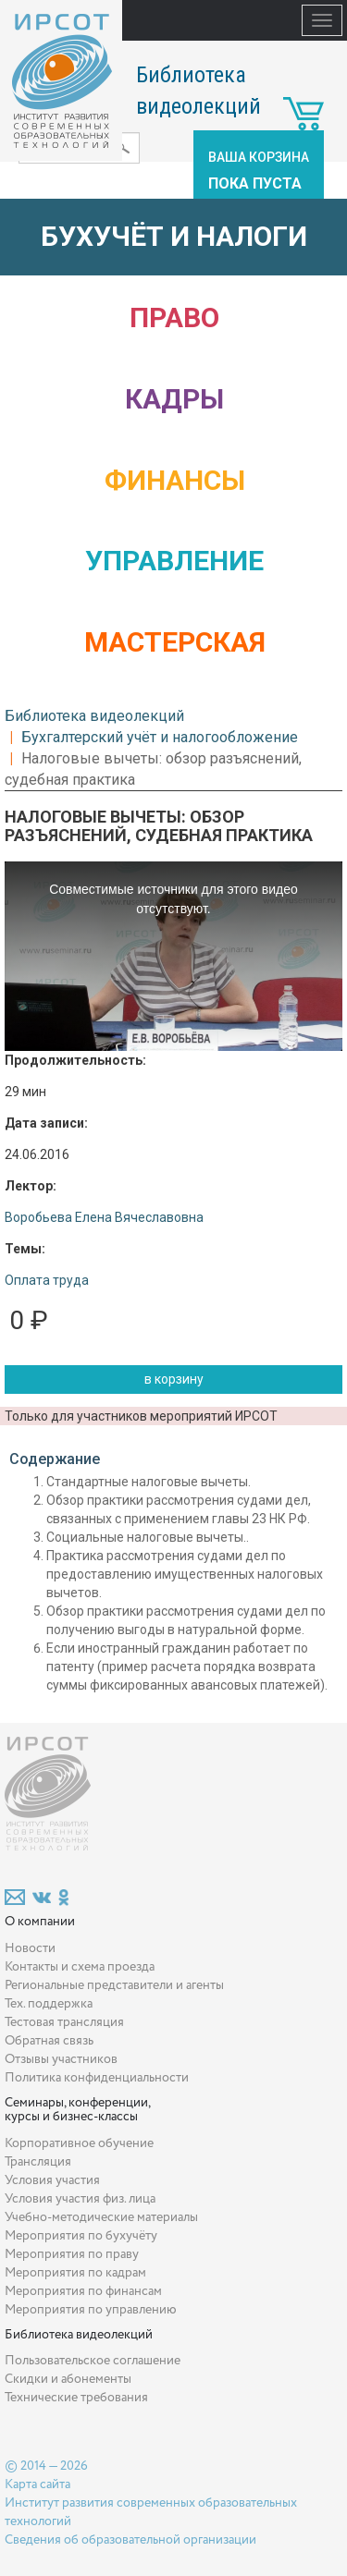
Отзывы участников (61, 2059)
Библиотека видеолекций (94, 716)
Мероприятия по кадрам (75, 2273)
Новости (30, 1948)
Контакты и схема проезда (80, 1967)
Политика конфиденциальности (97, 2078)
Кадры (174, 399)
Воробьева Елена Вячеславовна (104, 1217)
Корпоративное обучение (79, 2143)
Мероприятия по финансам (83, 2291)
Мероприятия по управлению (91, 2310)
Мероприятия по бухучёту (81, 2236)
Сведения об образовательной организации (130, 2540)
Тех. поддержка (49, 2004)
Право (174, 317)
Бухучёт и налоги (174, 236)
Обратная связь (49, 2041)
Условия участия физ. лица (80, 2199)
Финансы (175, 480)
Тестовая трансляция (64, 2022)
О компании (40, 1921)
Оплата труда (47, 1280)
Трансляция (38, 2162)
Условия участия (52, 2180)
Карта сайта (37, 2484)
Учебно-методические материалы (101, 2217)
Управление (174, 560)
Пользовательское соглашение (92, 2360)
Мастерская (175, 642)
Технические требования (76, 2397)
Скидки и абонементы (68, 2379)
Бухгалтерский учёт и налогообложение (159, 737)
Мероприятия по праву (72, 2254)
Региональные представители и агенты (114, 1985)
